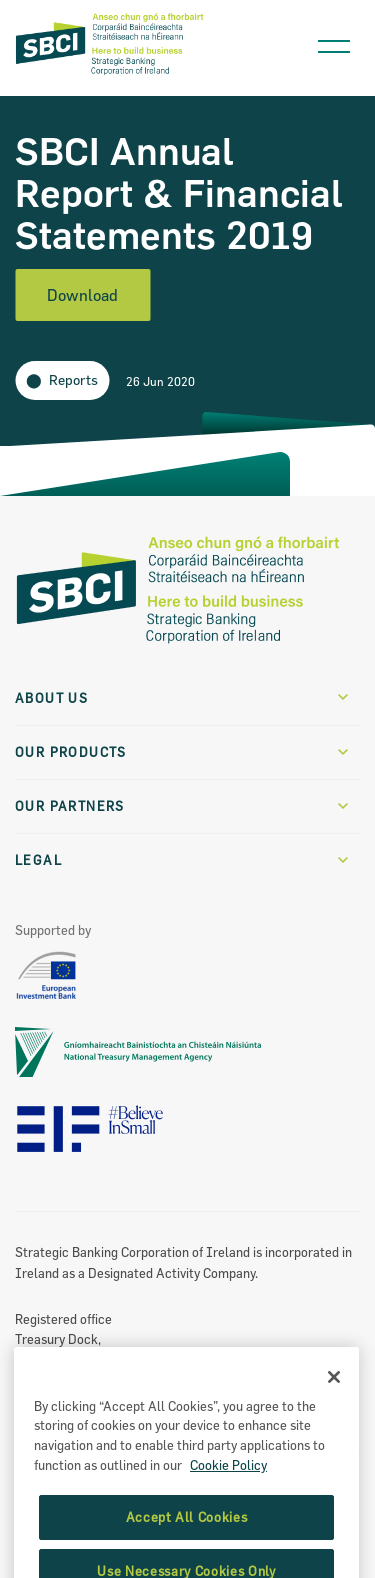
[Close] (334, 1402)
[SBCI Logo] (110, 74)
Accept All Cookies (187, 1543)
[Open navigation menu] (334, 41)
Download (82, 295)
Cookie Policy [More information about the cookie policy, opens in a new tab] (228, 1490)
